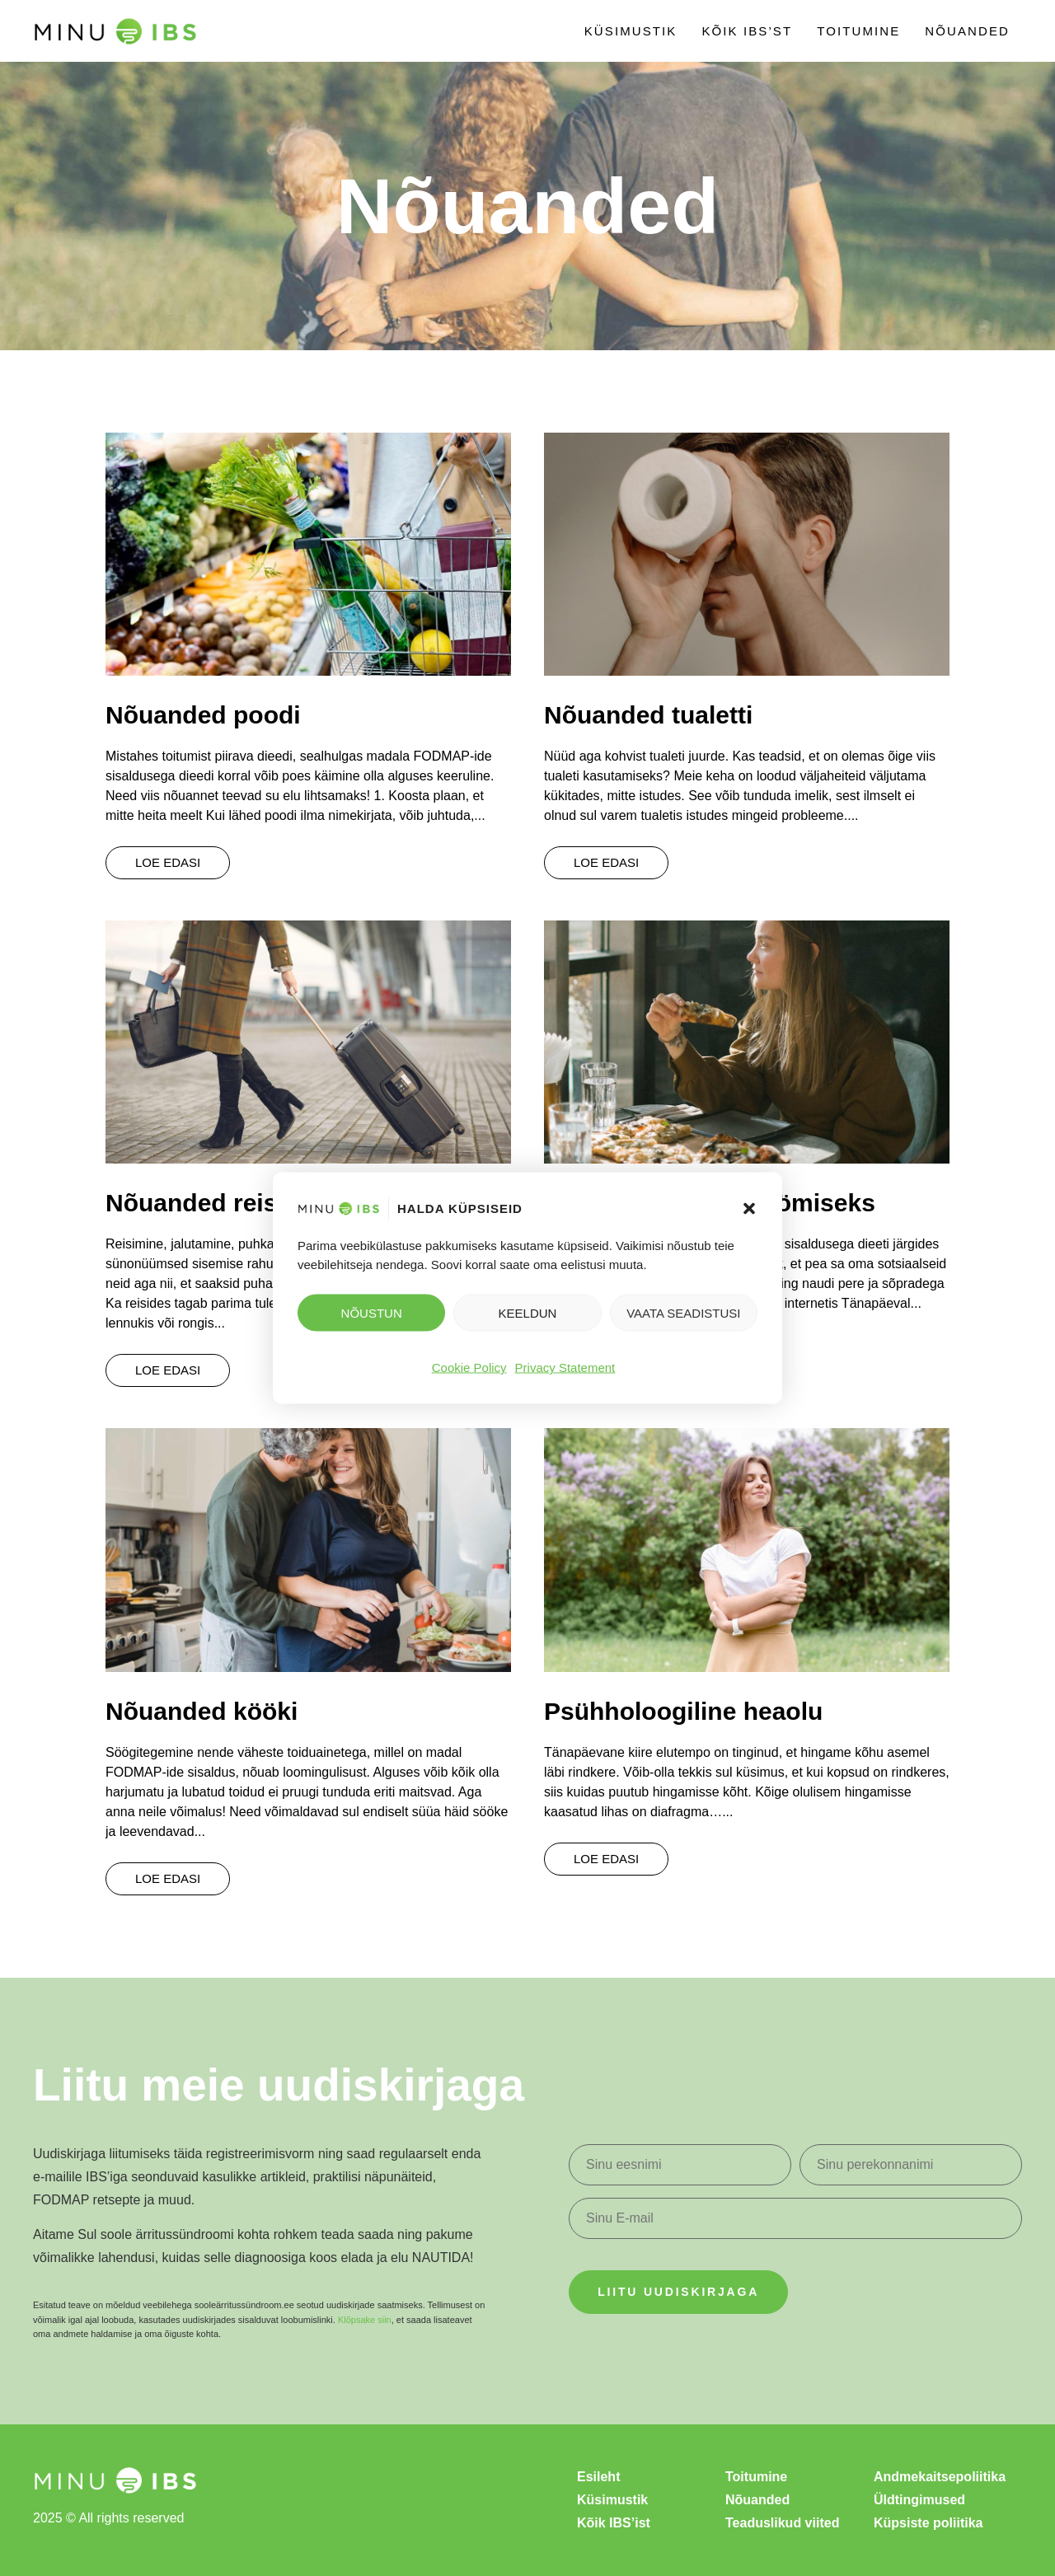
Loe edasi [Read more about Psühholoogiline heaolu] (606, 1859)
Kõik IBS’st (746, 31)
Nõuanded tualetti (648, 714)
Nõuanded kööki (202, 1711)
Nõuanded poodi (203, 714)
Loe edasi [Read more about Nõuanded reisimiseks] (167, 1370)
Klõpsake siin (365, 2320)
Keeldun (528, 1312)
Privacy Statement (565, 1368)
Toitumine (858, 31)
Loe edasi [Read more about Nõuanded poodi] (167, 862)
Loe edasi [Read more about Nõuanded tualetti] (606, 862)
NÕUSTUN (371, 1312)
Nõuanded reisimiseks (237, 1202)
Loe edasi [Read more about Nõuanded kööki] (167, 1878)
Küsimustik (631, 31)
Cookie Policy (469, 1368)
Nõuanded (967, 31)
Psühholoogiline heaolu (683, 1711)
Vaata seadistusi (683, 1312)
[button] (749, 1209)
